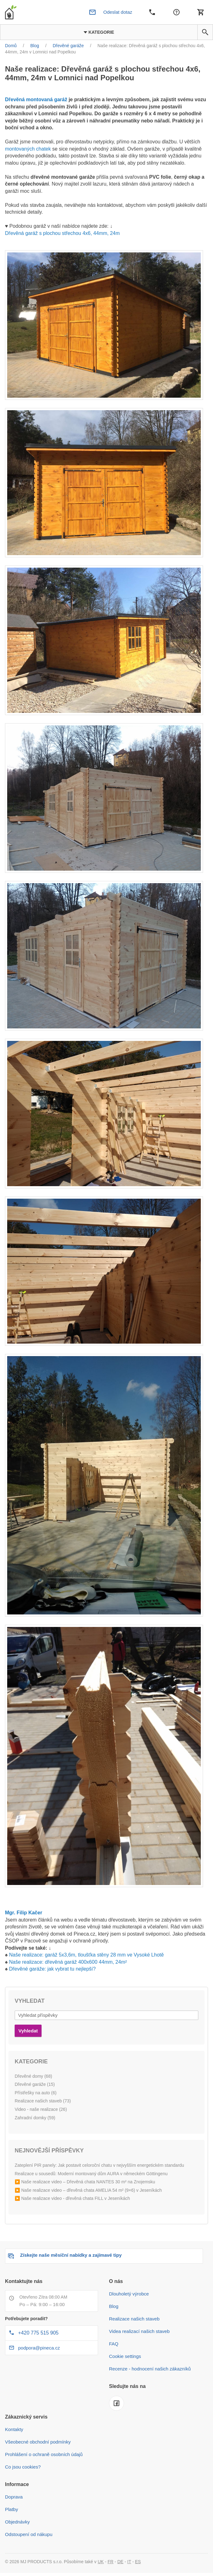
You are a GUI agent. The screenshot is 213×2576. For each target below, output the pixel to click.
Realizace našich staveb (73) (43, 2100)
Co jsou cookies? (23, 2466)
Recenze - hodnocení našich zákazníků (150, 2368)
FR (111, 2561)
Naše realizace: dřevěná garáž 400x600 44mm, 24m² (68, 1962)
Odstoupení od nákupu (28, 2534)
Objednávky (17, 2521)
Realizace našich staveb (134, 2318)
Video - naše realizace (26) (41, 2109)
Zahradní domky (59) (35, 2117)
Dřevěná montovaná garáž (36, 99)
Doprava (14, 2496)
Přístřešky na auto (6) (36, 2092)
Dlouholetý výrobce (129, 2293)
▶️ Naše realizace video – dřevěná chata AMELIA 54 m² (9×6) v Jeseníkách (88, 2190)
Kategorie (99, 32)
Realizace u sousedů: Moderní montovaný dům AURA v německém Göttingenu (91, 2173)
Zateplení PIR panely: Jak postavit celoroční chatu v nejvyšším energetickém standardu (99, 2165)
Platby (11, 2509)
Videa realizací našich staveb (139, 2331)
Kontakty (14, 2429)
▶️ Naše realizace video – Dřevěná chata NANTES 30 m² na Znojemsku (85, 2181)
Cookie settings (125, 2356)
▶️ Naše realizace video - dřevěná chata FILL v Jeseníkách (72, 2198)
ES (138, 2561)
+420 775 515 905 (38, 2332)
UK (101, 2561)
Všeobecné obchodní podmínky (38, 2441)
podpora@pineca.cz (39, 2347)
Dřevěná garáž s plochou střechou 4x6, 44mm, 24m (62, 233)
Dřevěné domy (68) (33, 2076)
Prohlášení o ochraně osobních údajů (44, 2454)
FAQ (113, 2343)
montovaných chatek (28, 149)
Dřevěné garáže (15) (35, 2084)
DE (120, 2561)
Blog (113, 2306)
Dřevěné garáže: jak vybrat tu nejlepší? (52, 1969)
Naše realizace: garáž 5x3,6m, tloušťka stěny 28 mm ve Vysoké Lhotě (86, 1954)
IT (129, 2561)
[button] (205, 32)
